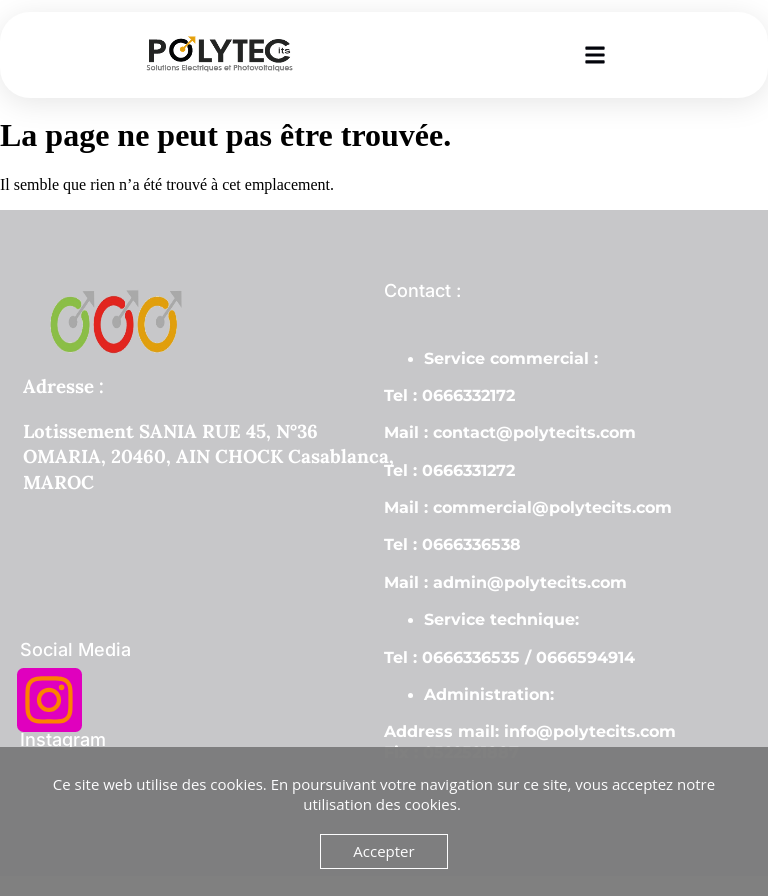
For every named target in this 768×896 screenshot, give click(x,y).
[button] (595, 54)
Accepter (383, 851)
